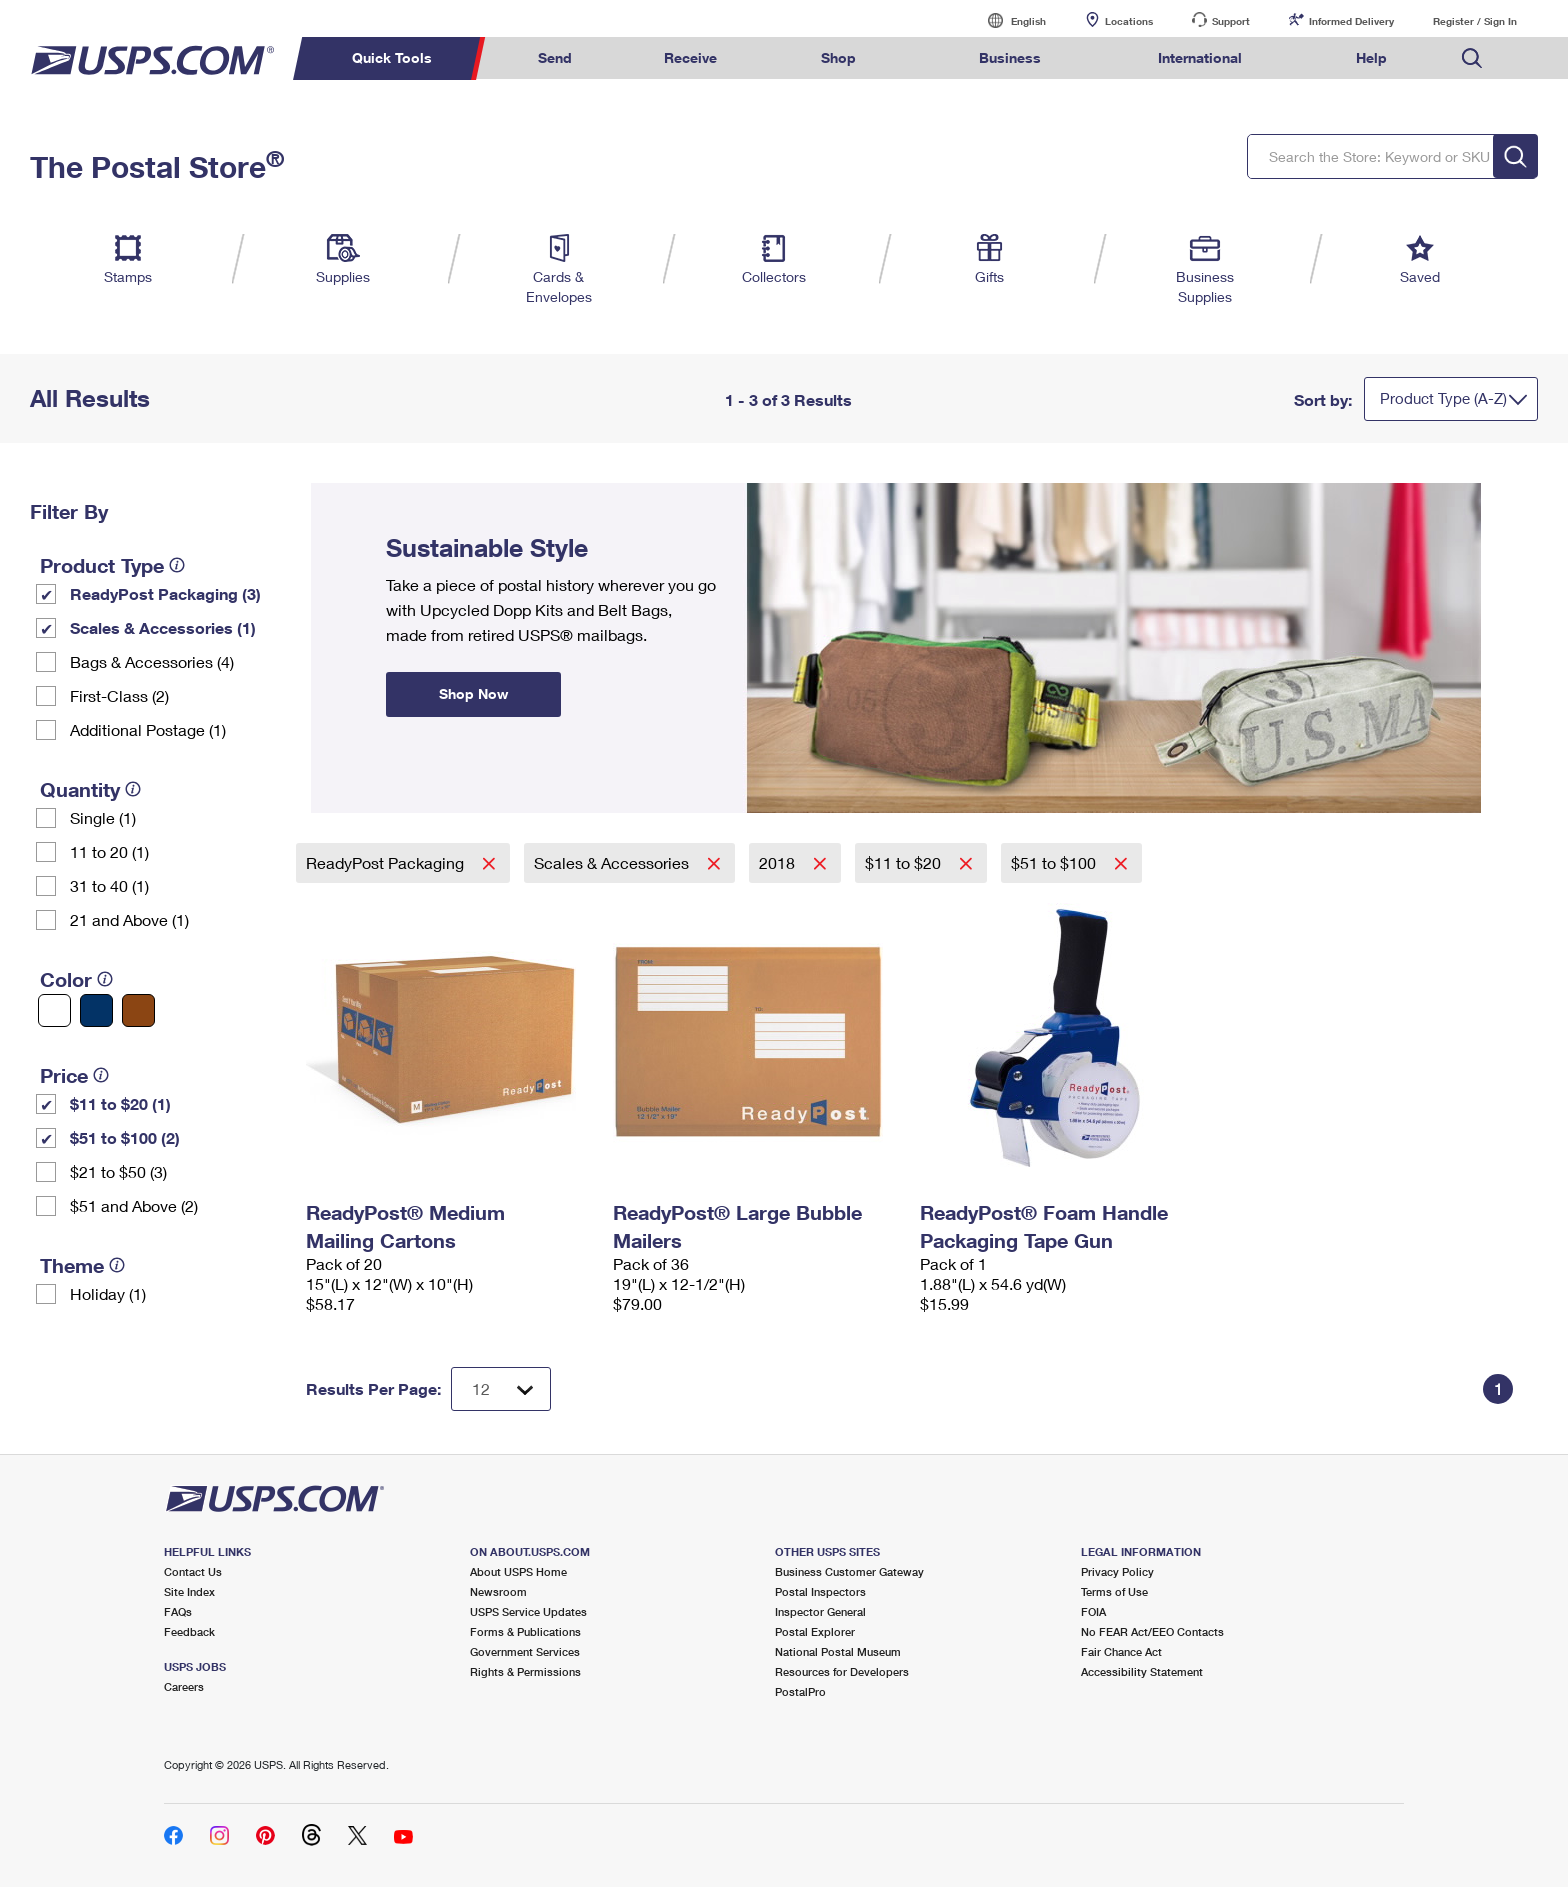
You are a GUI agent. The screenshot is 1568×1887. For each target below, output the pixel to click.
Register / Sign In (1475, 21)
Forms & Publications (525, 1631)
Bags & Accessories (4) (152, 661)
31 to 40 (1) (109, 885)
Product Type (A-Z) (1443, 398)
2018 (779, 862)
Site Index (189, 1591)
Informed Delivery (1351, 21)
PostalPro (800, 1691)
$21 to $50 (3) (118, 1171)
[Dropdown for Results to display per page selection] (501, 1389)
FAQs (178, 1611)
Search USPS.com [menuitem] (1472, 58)
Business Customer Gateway (849, 1571)
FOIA (1093, 1611)
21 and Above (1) (129, 919)
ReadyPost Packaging (387, 862)
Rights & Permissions (525, 1671)
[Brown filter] (138, 1010)
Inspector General (820, 1611)
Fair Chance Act (1121, 1651)
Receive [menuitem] (690, 57)
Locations (1129, 21)
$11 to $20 (905, 862)
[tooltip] (177, 565)
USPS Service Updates (528, 1611)
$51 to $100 (1055, 862)
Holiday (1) (108, 1293)
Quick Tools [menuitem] (392, 57)
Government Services (525, 1651)
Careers (184, 1686)
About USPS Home (518, 1571)
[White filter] (54, 1010)
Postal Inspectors (820, 1591)
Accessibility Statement (1142, 1671)
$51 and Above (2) (134, 1205)
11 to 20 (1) (109, 851)
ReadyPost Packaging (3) (165, 593)
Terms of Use (1114, 1591)
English (1008, 20)
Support (1231, 21)
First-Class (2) (119, 695)
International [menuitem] (1200, 57)
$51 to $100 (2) (125, 1137)
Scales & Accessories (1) (163, 627)
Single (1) (103, 817)
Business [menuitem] (1010, 57)
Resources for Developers (842, 1671)
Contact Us (193, 1571)
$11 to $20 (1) (120, 1103)
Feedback (189, 1631)
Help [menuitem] (1371, 57)
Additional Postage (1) (148, 729)
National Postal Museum (838, 1651)
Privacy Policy (1117, 1571)
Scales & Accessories (613, 862)
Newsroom (498, 1591)
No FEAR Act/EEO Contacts (1152, 1631)
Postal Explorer (815, 1631)
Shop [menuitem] (838, 57)
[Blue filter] (96, 1010)
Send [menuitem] (555, 57)
